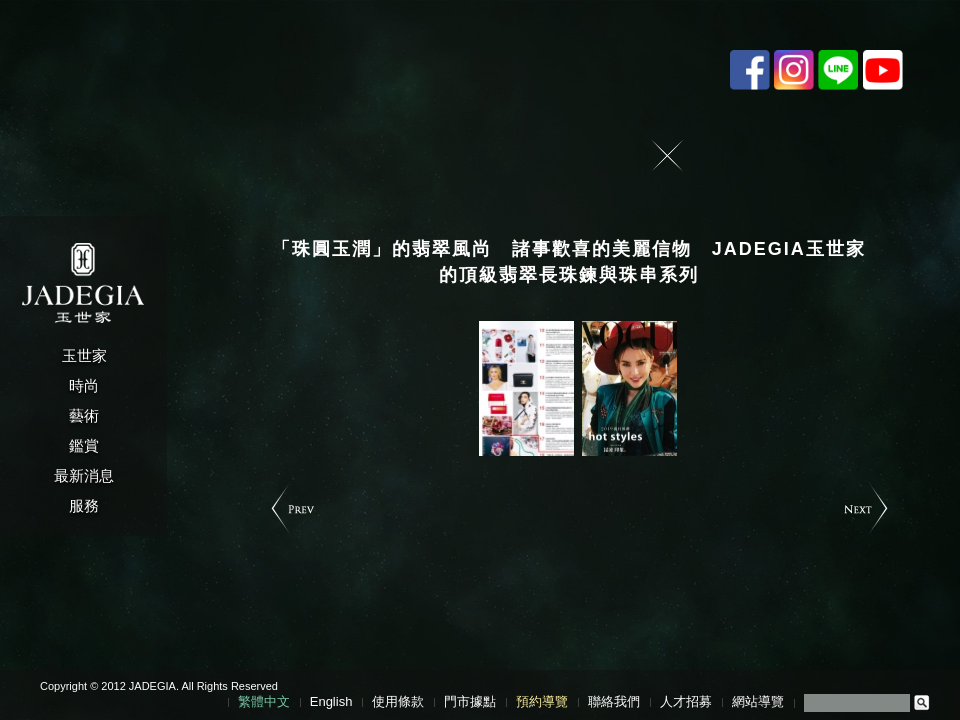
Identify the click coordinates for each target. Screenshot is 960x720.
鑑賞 (84, 445)
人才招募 (686, 701)
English (331, 701)
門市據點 (470, 701)
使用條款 (398, 701)
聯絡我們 (614, 701)
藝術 (84, 415)
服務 (84, 505)
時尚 (84, 385)
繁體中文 (264, 701)
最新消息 (84, 475)
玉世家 (84, 355)
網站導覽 (758, 701)
